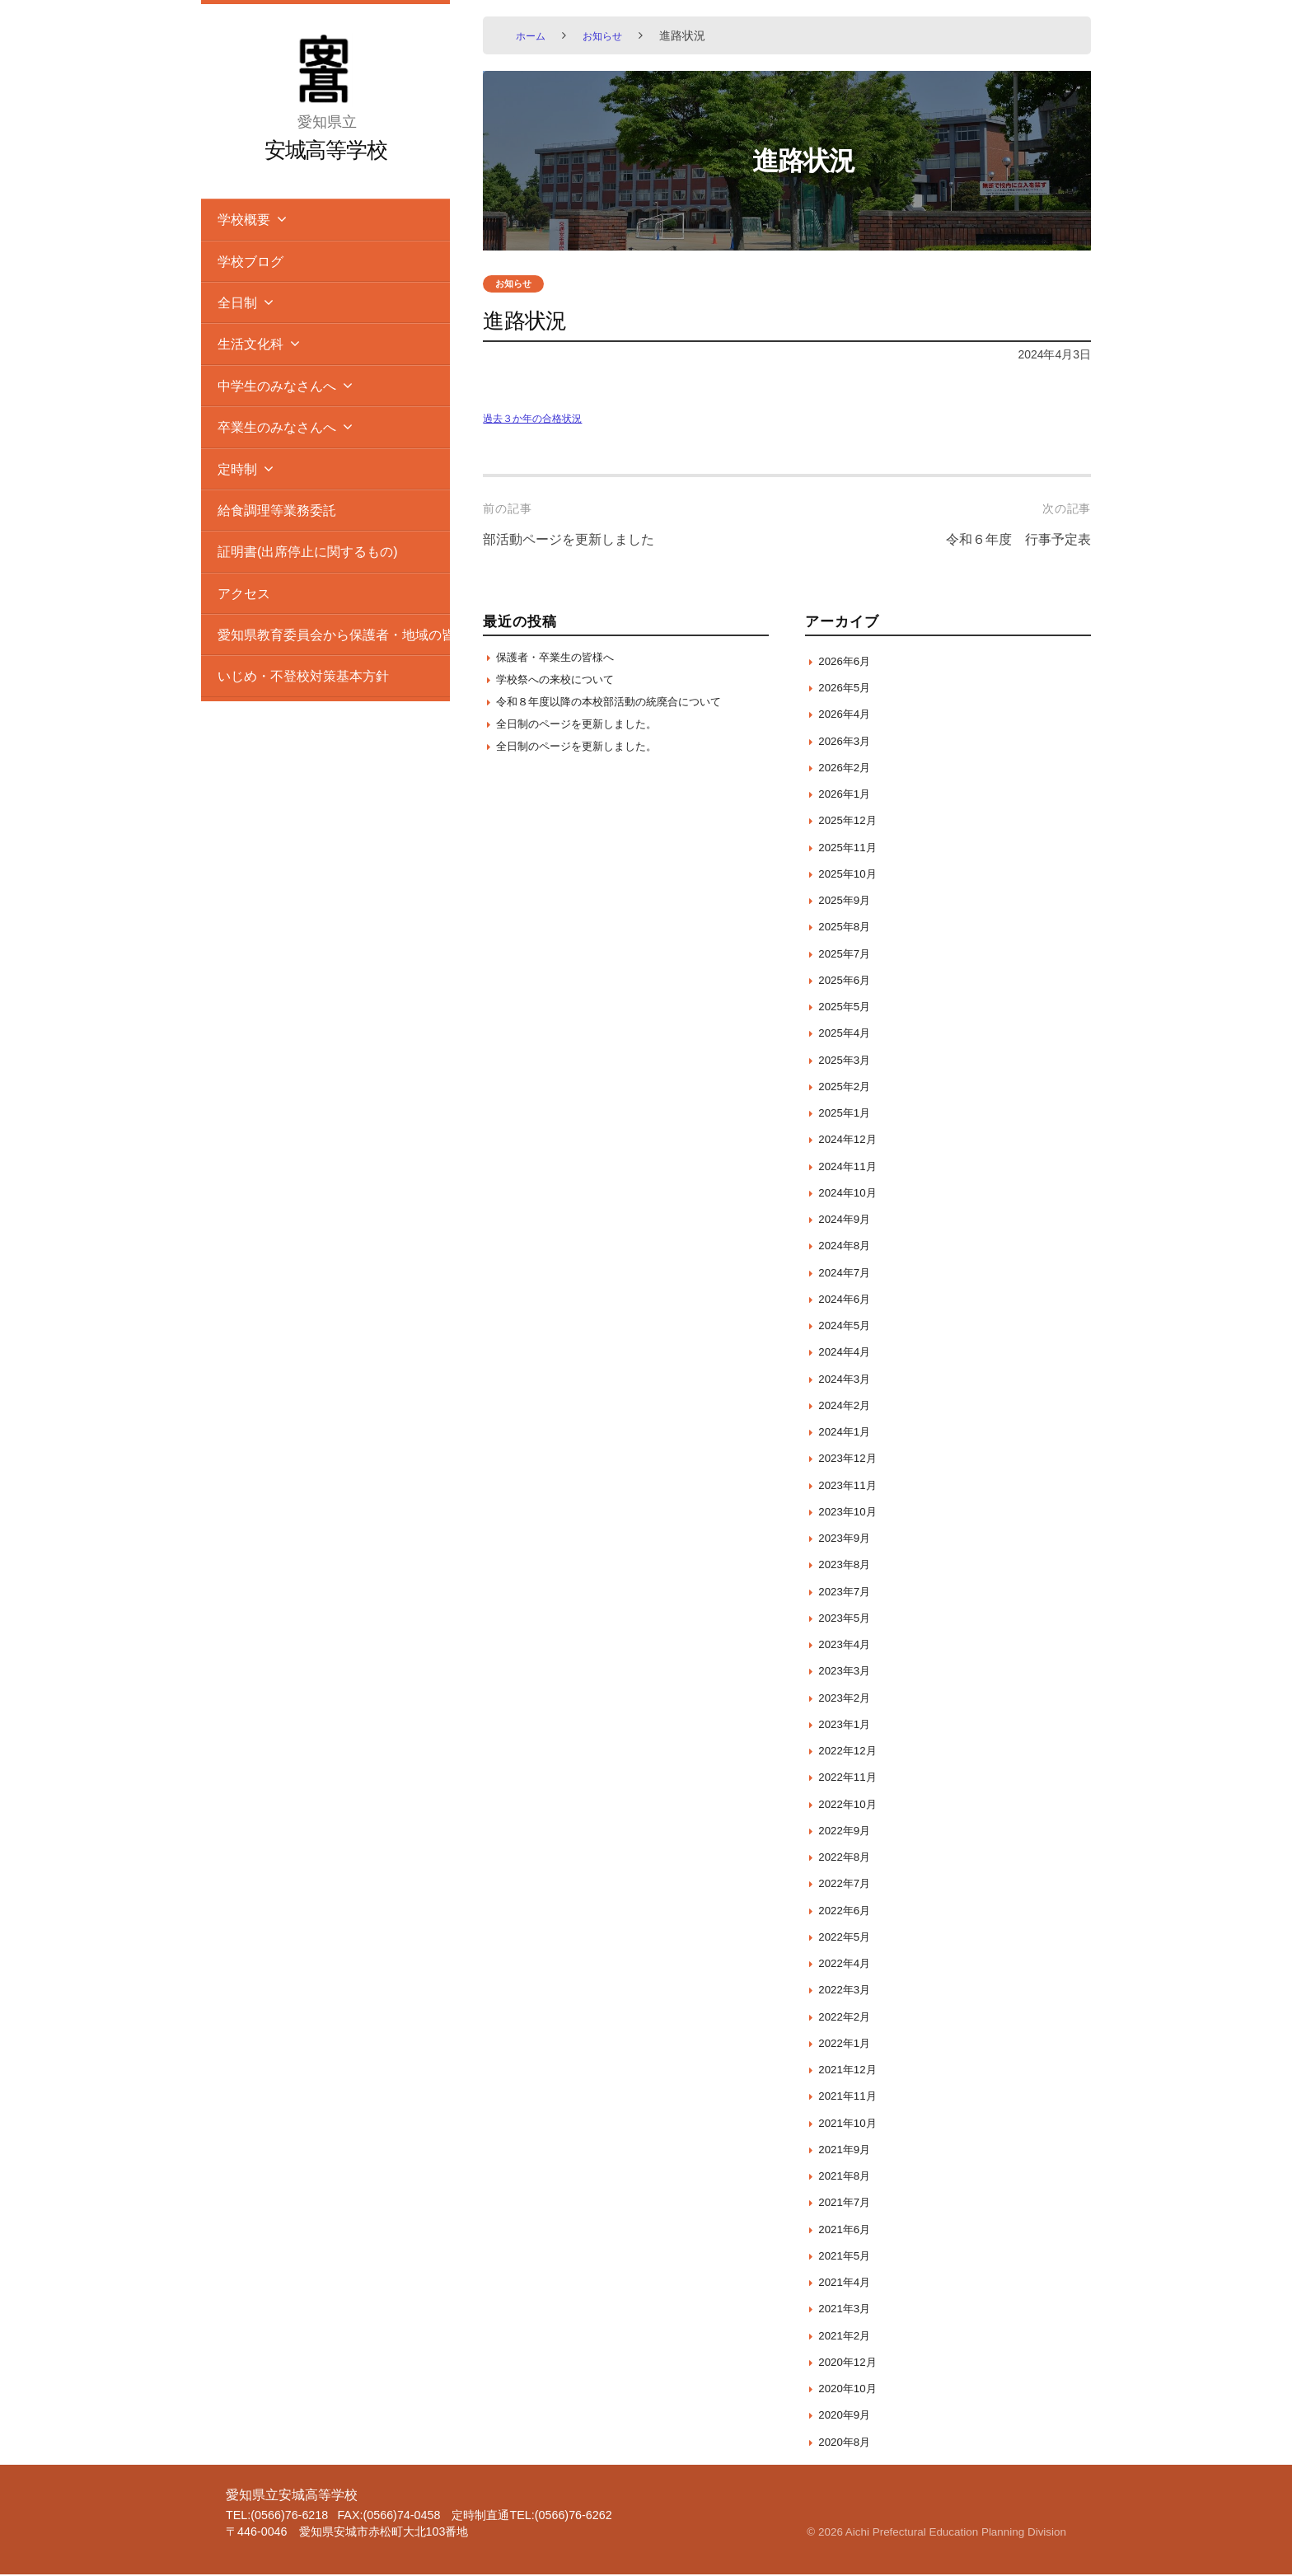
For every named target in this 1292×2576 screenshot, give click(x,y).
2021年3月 (848, 2309)
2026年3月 (848, 741)
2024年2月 (848, 1405)
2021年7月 (848, 2203)
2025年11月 (851, 848)
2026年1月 (848, 795)
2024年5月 (848, 1326)
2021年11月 (851, 2097)
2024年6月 (848, 1299)
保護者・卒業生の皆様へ (564, 659)
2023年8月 (848, 1565)
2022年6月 (848, 1911)
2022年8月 (848, 1858)
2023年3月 (848, 1672)
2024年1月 (848, 1433)
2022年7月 (848, 1884)
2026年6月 (848, 661)
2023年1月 (848, 1724)
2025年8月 (848, 927)
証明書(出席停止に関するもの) (308, 551)
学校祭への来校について (564, 684)
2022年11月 (851, 1778)
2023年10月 (851, 1512)
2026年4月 (848, 715)
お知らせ (610, 35)
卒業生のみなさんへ (277, 426)
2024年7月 (848, 1273)
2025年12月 (851, 821)
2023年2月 (848, 1698)
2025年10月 (851, 874)
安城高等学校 (326, 148)
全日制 (237, 302)
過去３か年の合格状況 (540, 419)
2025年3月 (848, 1060)
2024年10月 (851, 1193)
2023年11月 (851, 1485)
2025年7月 (848, 954)
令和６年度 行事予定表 (1009, 540)
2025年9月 (848, 901)
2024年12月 (851, 1140)
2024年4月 (848, 1353)
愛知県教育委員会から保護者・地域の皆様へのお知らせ (334, 634)
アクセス (244, 593)
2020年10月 (851, 2389)
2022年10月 (851, 1804)
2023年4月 (848, 1645)
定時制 (237, 468)
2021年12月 (851, 2070)
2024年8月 (848, 1246)
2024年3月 (848, 1379)
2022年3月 (848, 1991)
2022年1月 (848, 2043)
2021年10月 (851, 2123)
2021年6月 (848, 2229)
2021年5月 (848, 2256)
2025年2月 (848, 1087)
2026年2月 (848, 768)
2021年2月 (848, 2336)
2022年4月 (848, 1964)
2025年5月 (848, 1007)
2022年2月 (848, 2017)
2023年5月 (848, 1618)
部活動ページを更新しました (579, 540)
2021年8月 (848, 2177)
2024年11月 (851, 1166)
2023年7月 (848, 1592)
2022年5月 (848, 1937)
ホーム (533, 35)
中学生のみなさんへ (277, 385)
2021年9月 (848, 2150)
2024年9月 (848, 1220)
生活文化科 (250, 343)
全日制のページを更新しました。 (588, 732)
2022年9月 (848, 1831)
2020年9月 (848, 2416)
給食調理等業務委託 (277, 510)
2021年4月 (848, 2283)
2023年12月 (851, 1459)
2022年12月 (851, 1752)
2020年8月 (848, 2442)
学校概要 (244, 219)
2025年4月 (848, 1034)
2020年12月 (851, 2362)
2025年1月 (848, 1114)
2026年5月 (848, 688)
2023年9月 (848, 1539)
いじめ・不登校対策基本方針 (303, 675)
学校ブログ (250, 261)
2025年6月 (848, 980)
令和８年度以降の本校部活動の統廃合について (626, 707)
